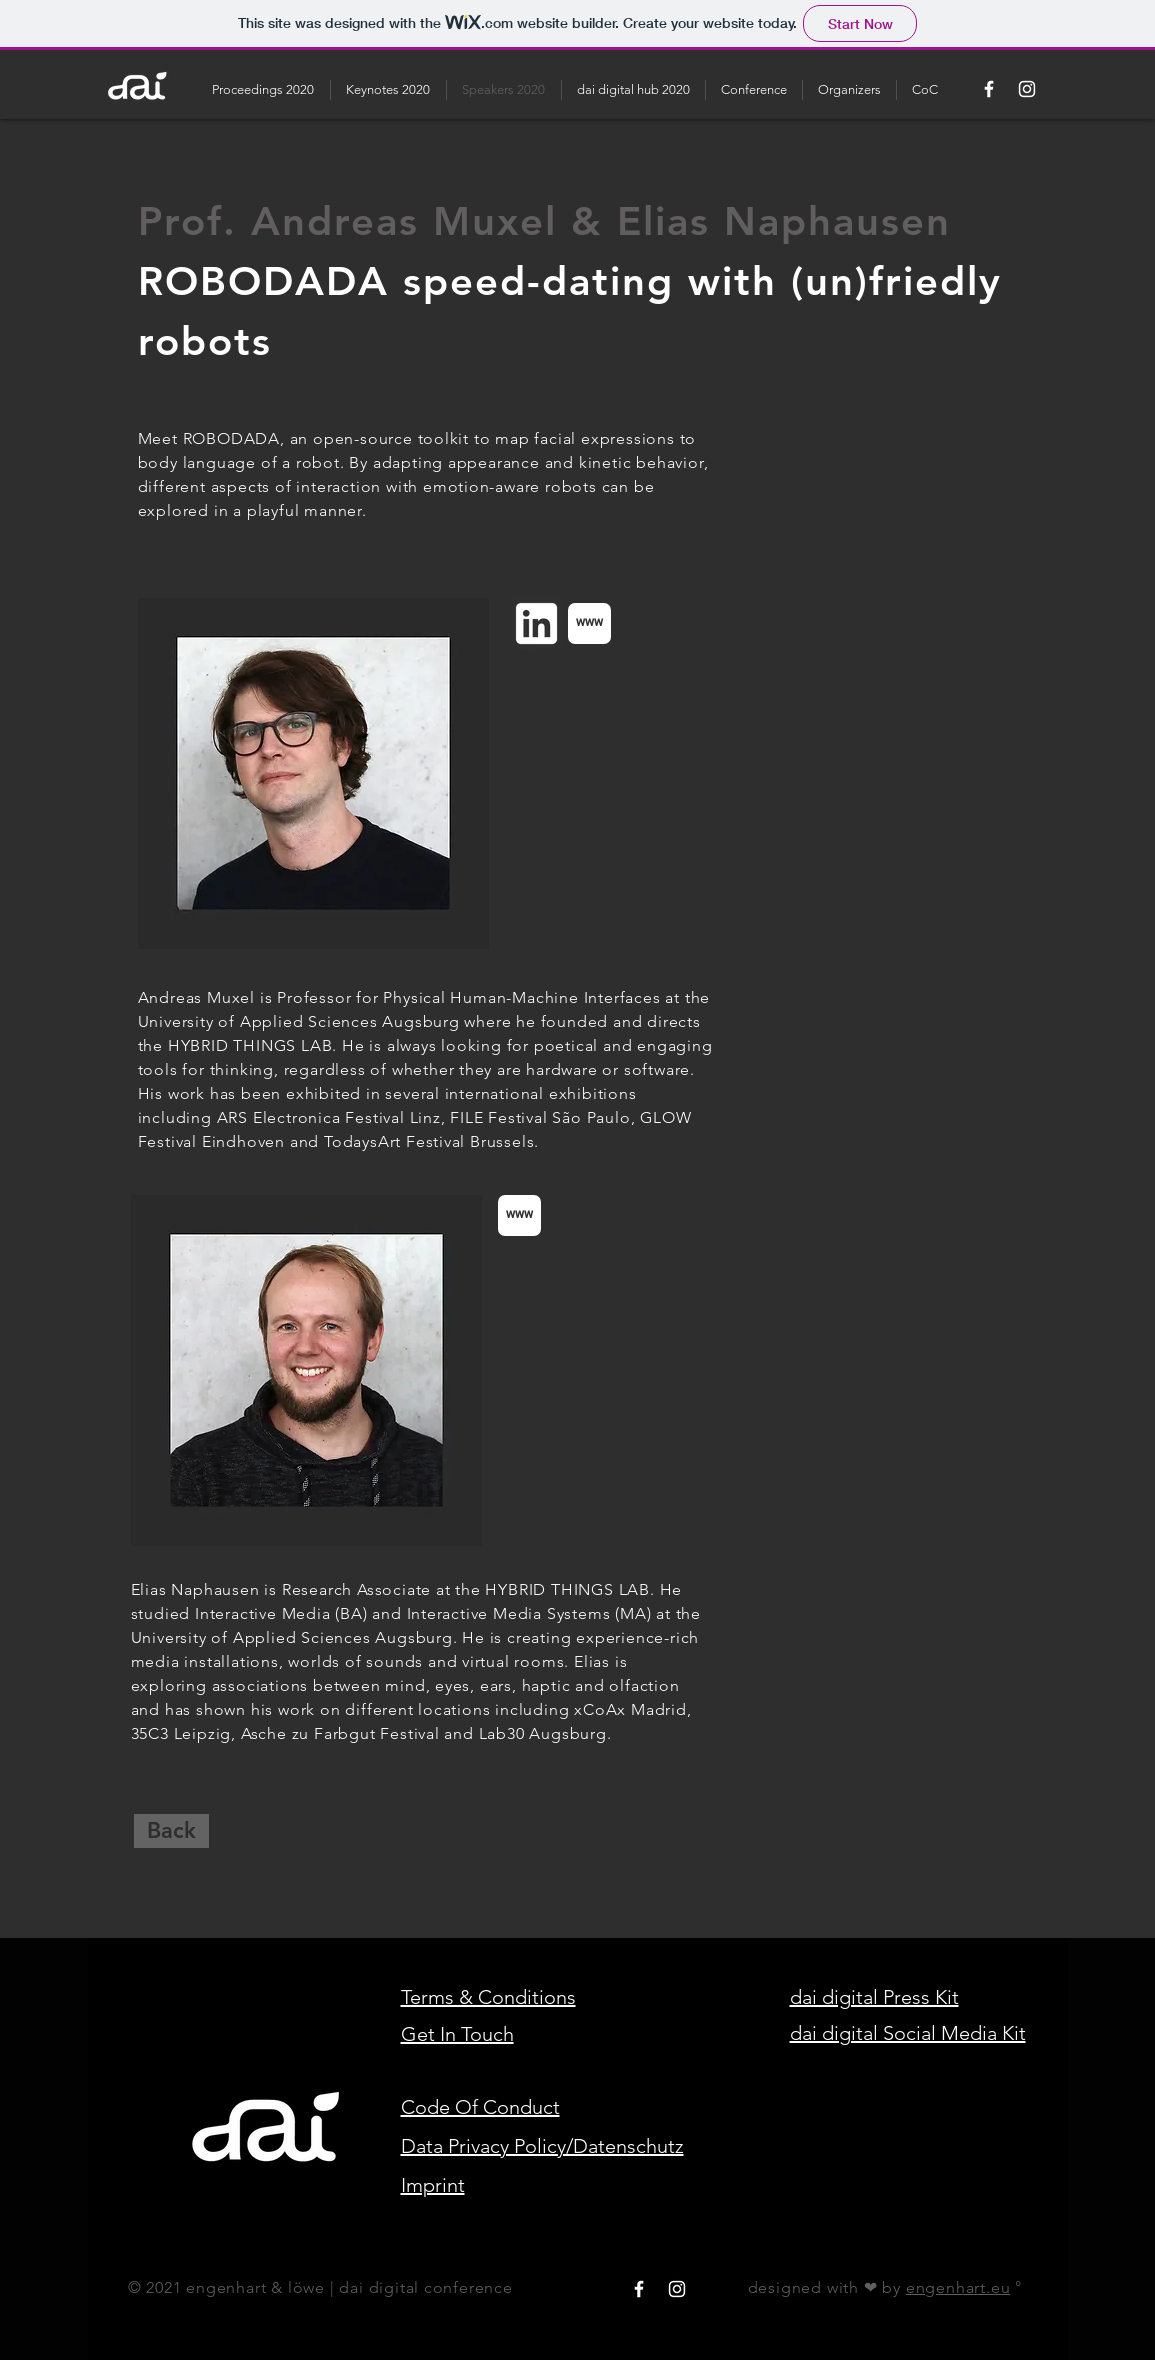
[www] (589, 623)
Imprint (433, 2185)
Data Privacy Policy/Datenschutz (542, 2146)
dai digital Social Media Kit (908, 2033)
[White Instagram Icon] (1027, 89)
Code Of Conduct (480, 2107)
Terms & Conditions (488, 1997)
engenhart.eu (958, 2287)
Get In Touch (457, 2034)
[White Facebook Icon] (989, 89)
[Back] (171, 1831)
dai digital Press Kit (874, 1997)
